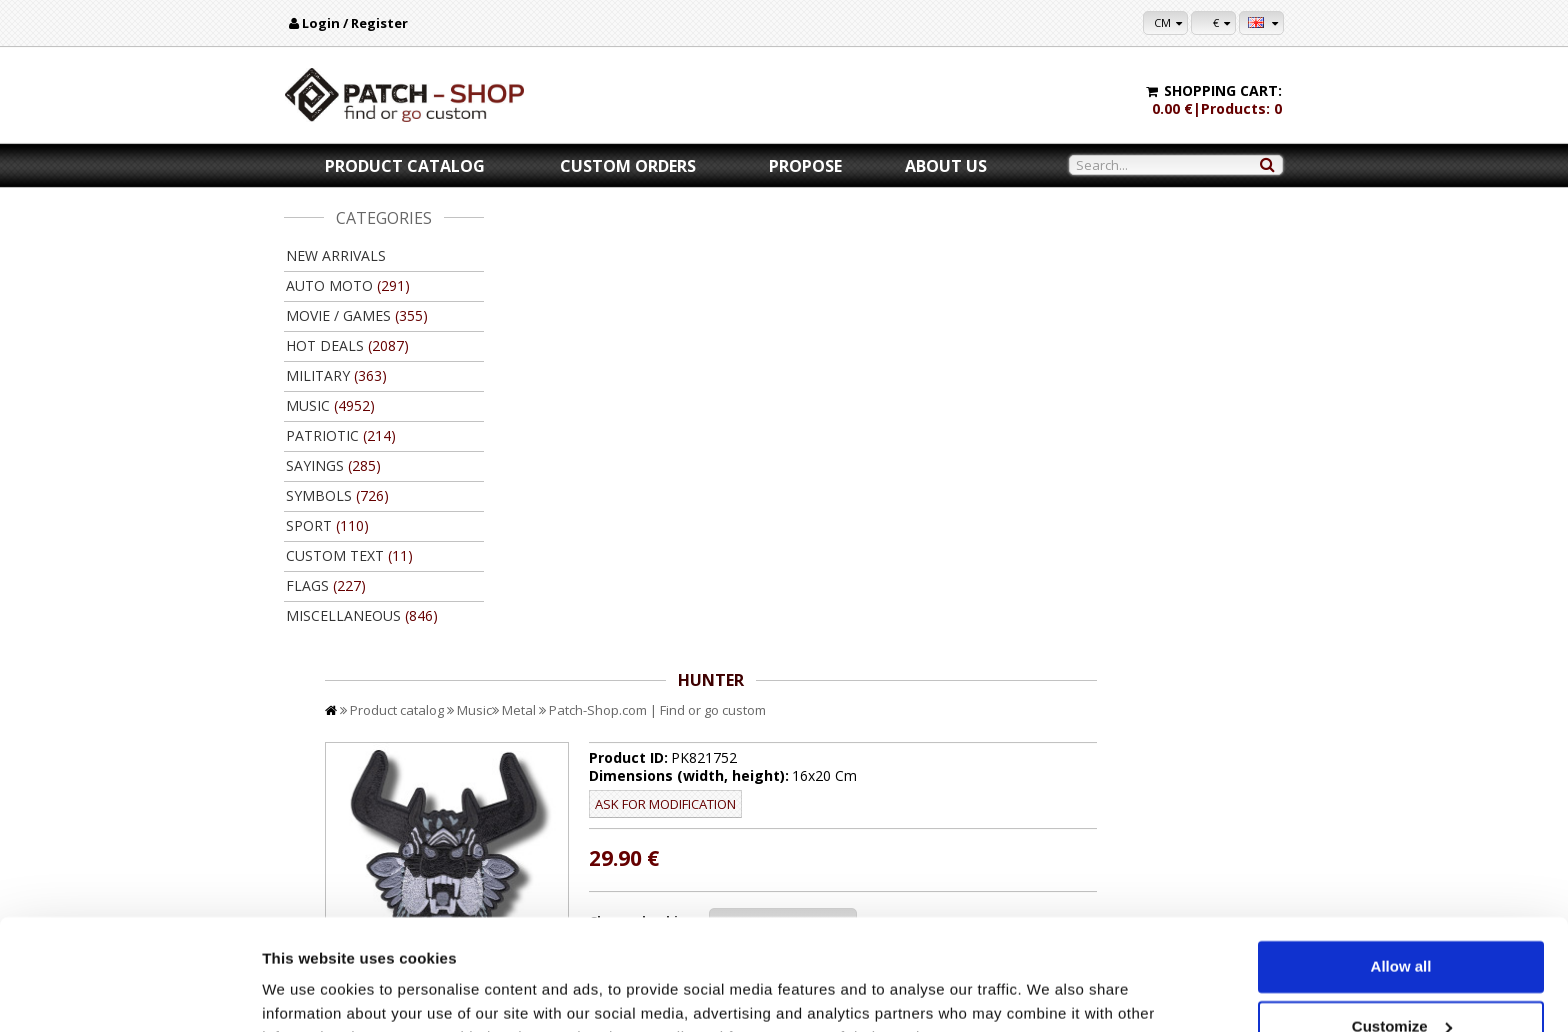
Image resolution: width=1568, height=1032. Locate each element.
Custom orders (628, 166)
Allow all (1401, 866)
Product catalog (405, 166)
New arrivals (336, 255)
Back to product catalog (1193, 738)
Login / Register (355, 23)
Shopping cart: (1223, 90)
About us (946, 166)
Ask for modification (859, 342)
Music (674, 248)
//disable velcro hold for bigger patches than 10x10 (977, 461)
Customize (1402, 925)
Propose (805, 166)
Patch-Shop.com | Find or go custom (857, 248)
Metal (719, 248)
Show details (308, 992)
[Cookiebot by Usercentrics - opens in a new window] (129, 993)
